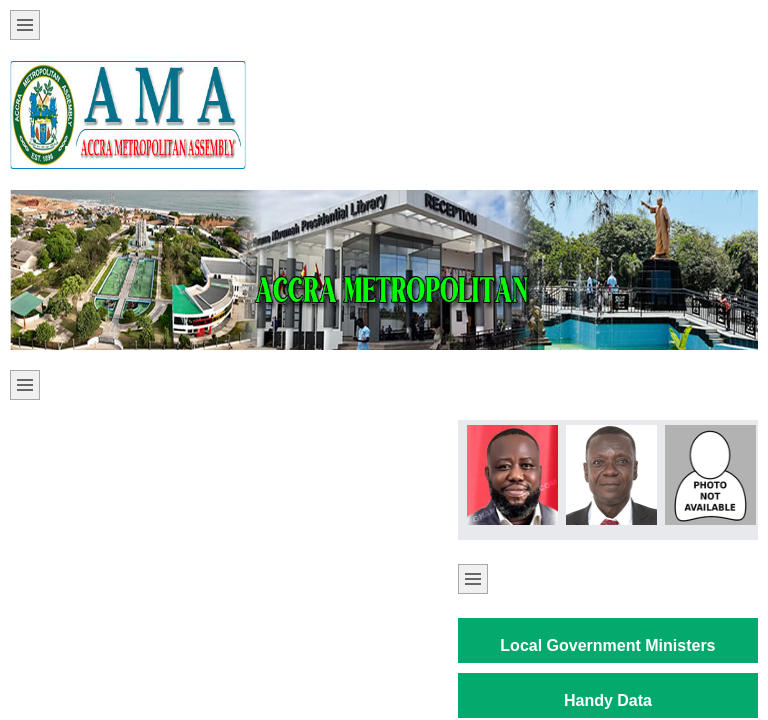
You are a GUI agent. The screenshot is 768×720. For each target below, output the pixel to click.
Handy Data (608, 700)
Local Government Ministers (607, 645)
